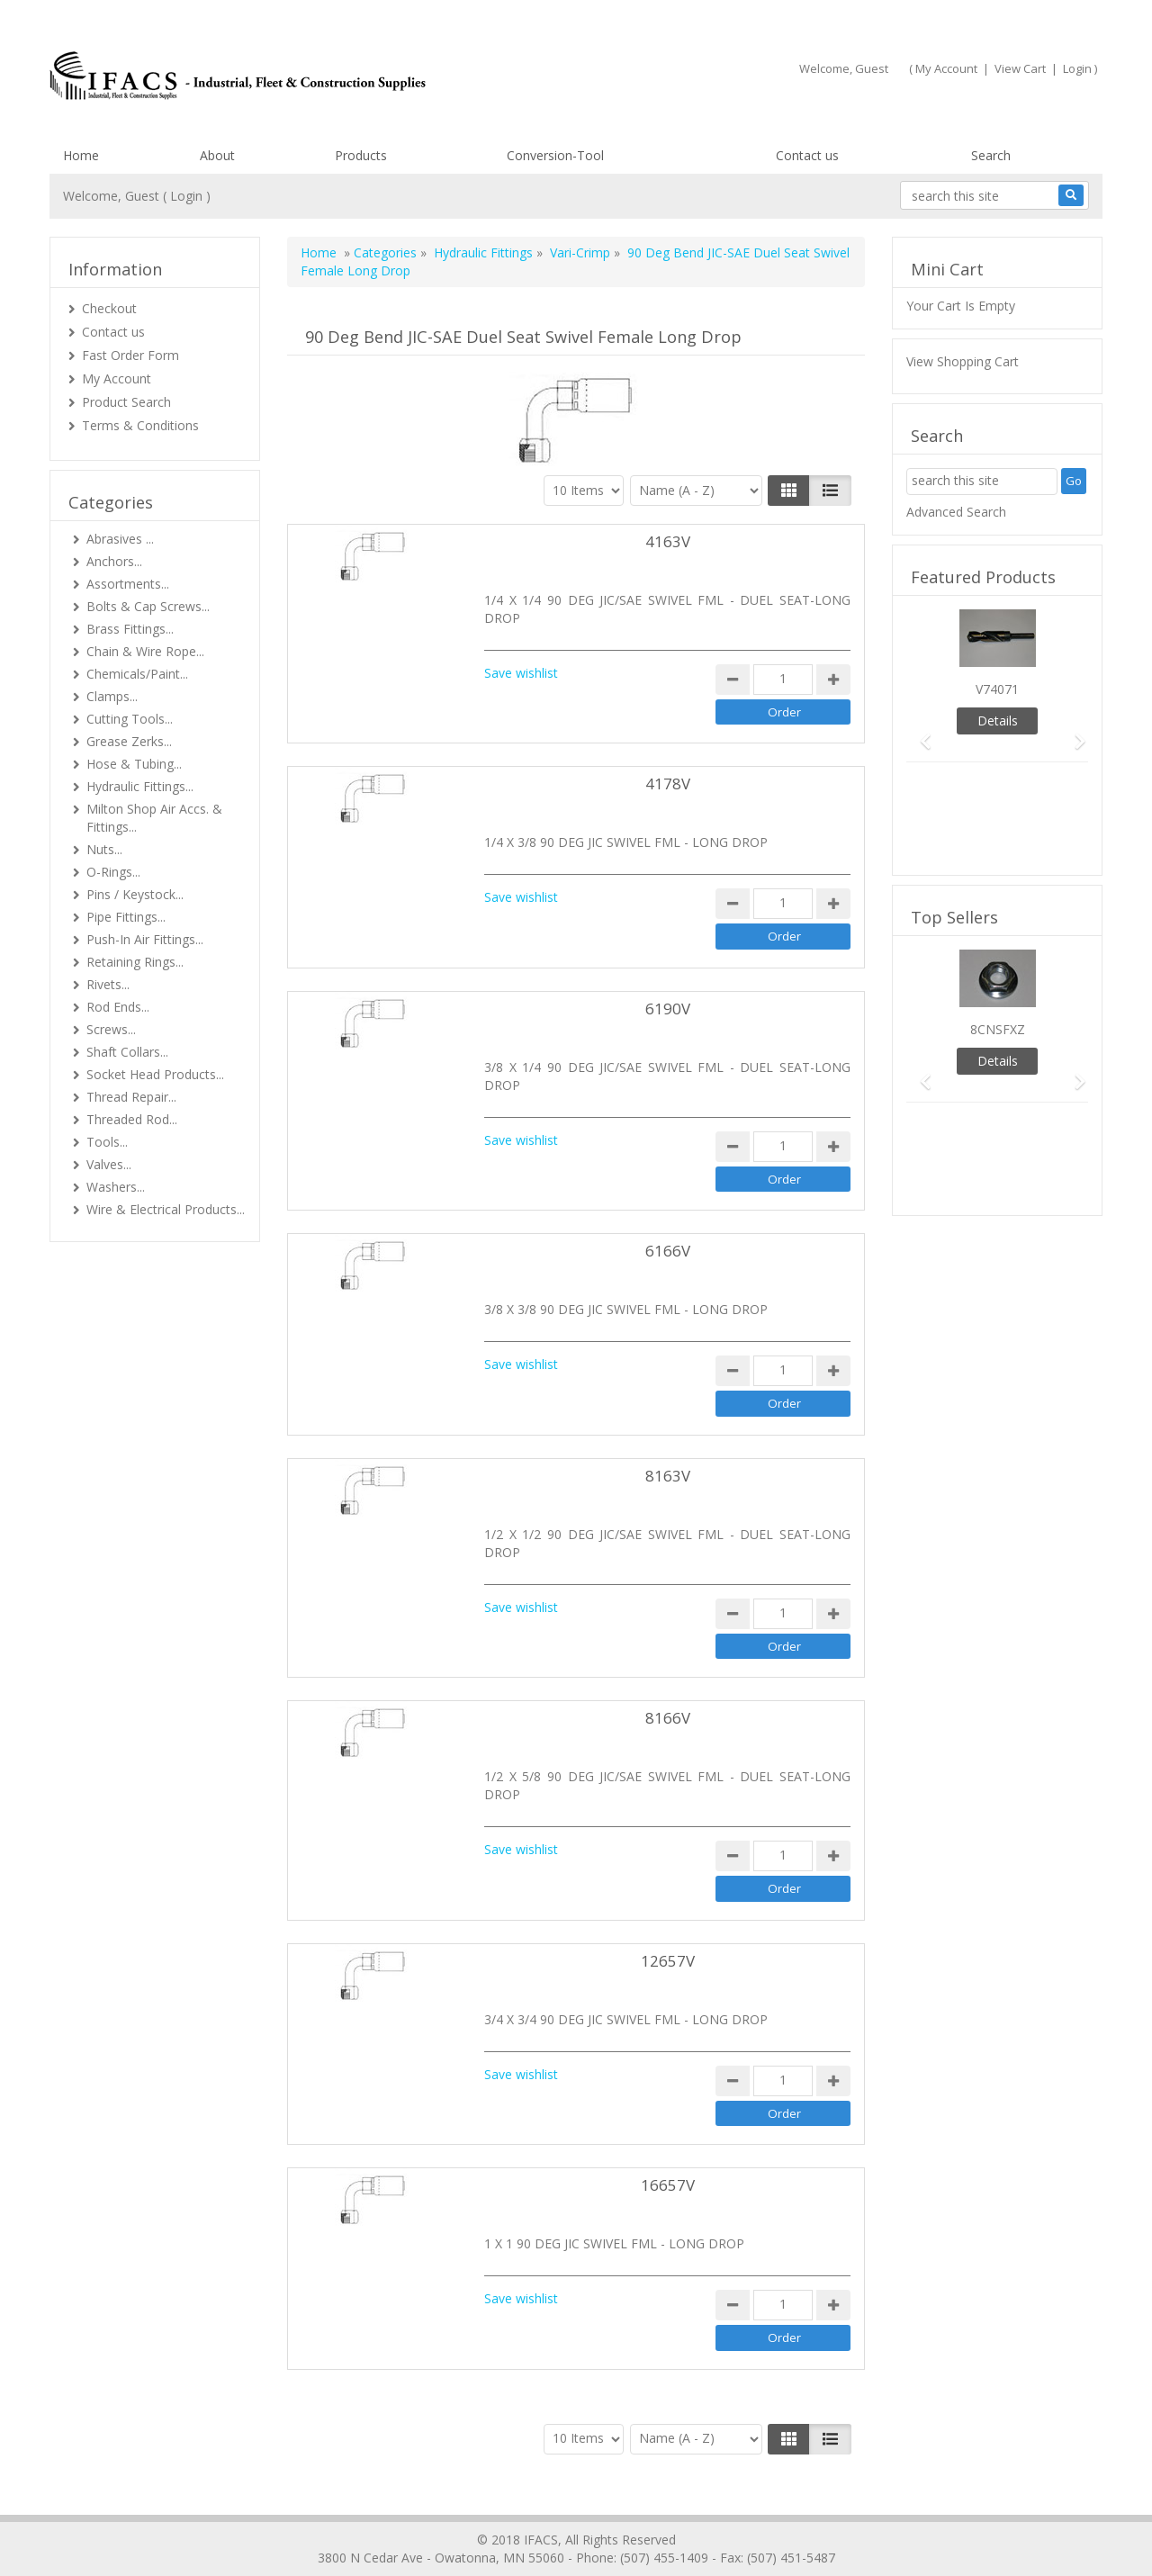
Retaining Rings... (135, 961)
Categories (385, 252)
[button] (919, 733)
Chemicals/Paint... (137, 673)
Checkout (109, 308)
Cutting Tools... (129, 718)
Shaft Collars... (127, 1051)
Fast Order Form (130, 355)
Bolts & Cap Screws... (148, 606)
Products (361, 155)
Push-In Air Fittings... (144, 939)
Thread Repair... (131, 1096)
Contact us (807, 155)
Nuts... (104, 849)
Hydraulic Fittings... (140, 786)
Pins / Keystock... (135, 894)
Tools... (107, 1141)
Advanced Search (956, 511)
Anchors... (114, 561)
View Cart (1020, 68)
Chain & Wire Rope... (145, 651)
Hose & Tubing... (134, 763)
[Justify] (830, 490)
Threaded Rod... (131, 1119)
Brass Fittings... (130, 628)
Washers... (115, 1186)
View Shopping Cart (962, 361)
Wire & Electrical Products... (165, 1209)
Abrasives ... (120, 538)
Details (997, 720)
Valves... (108, 1164)
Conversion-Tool (555, 155)
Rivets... (108, 984)
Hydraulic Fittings (483, 252)
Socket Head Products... (155, 1074)
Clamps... (112, 696)
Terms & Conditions (140, 425)
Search (991, 155)
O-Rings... (113, 871)
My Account (946, 68)
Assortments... (127, 583)
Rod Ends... (117, 1006)
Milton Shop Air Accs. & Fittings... (154, 817)
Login (1077, 68)
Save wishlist (521, 672)
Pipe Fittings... (126, 916)
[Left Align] (789, 490)
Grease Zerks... (129, 741)
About (217, 155)
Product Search (126, 401)
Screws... (111, 1029)
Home (81, 155)
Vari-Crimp (580, 252)
